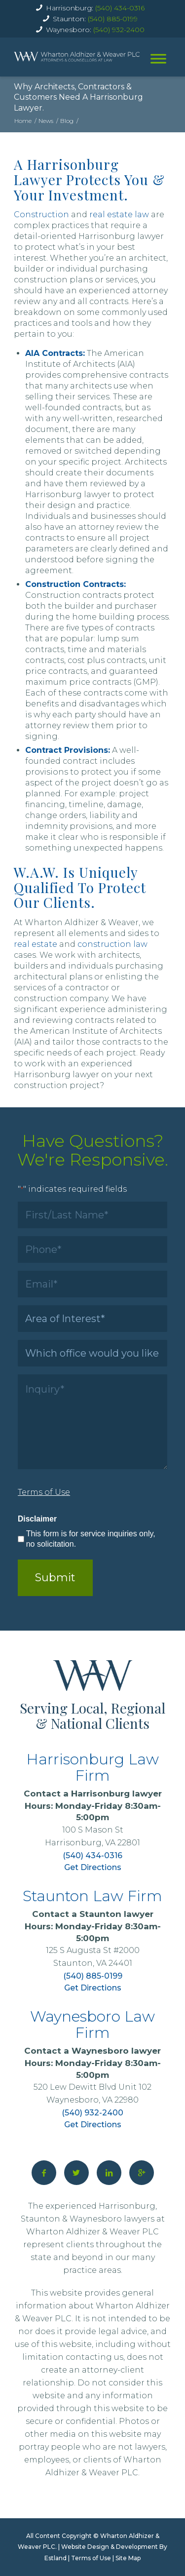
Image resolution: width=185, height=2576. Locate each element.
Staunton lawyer (116, 1914)
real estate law (119, 214)
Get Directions (92, 1867)
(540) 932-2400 (119, 29)
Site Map (128, 2558)
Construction (41, 214)
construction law (112, 944)
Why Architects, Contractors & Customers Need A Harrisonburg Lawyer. (78, 97)
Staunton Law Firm (92, 1896)
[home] (77, 57)
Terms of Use (91, 2558)
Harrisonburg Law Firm (92, 1767)
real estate (35, 944)
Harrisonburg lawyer (116, 1793)
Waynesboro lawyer (116, 2051)
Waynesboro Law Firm (92, 2024)
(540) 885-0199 (113, 18)
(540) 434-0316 (120, 7)
